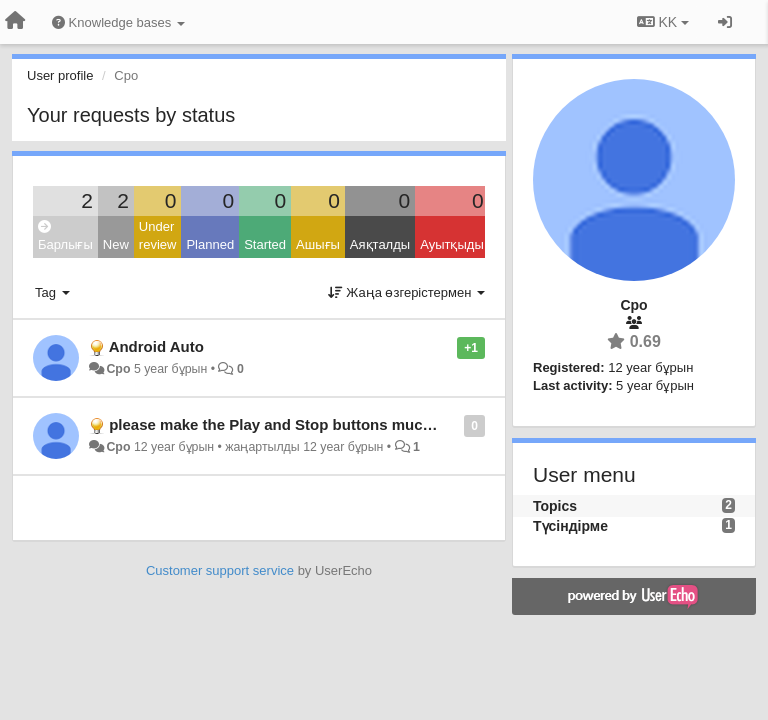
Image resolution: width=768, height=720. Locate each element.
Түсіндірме (570, 526)
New (116, 244)
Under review (158, 236)
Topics (555, 506)
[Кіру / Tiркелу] (725, 22)
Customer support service (220, 570)
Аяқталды (380, 244)
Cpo (118, 369)
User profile (60, 75)
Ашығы (318, 244)
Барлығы (65, 236)
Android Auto (156, 346)
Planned (210, 244)
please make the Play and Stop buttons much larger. (295, 424)
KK (663, 22)
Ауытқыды (452, 244)
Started (265, 244)
